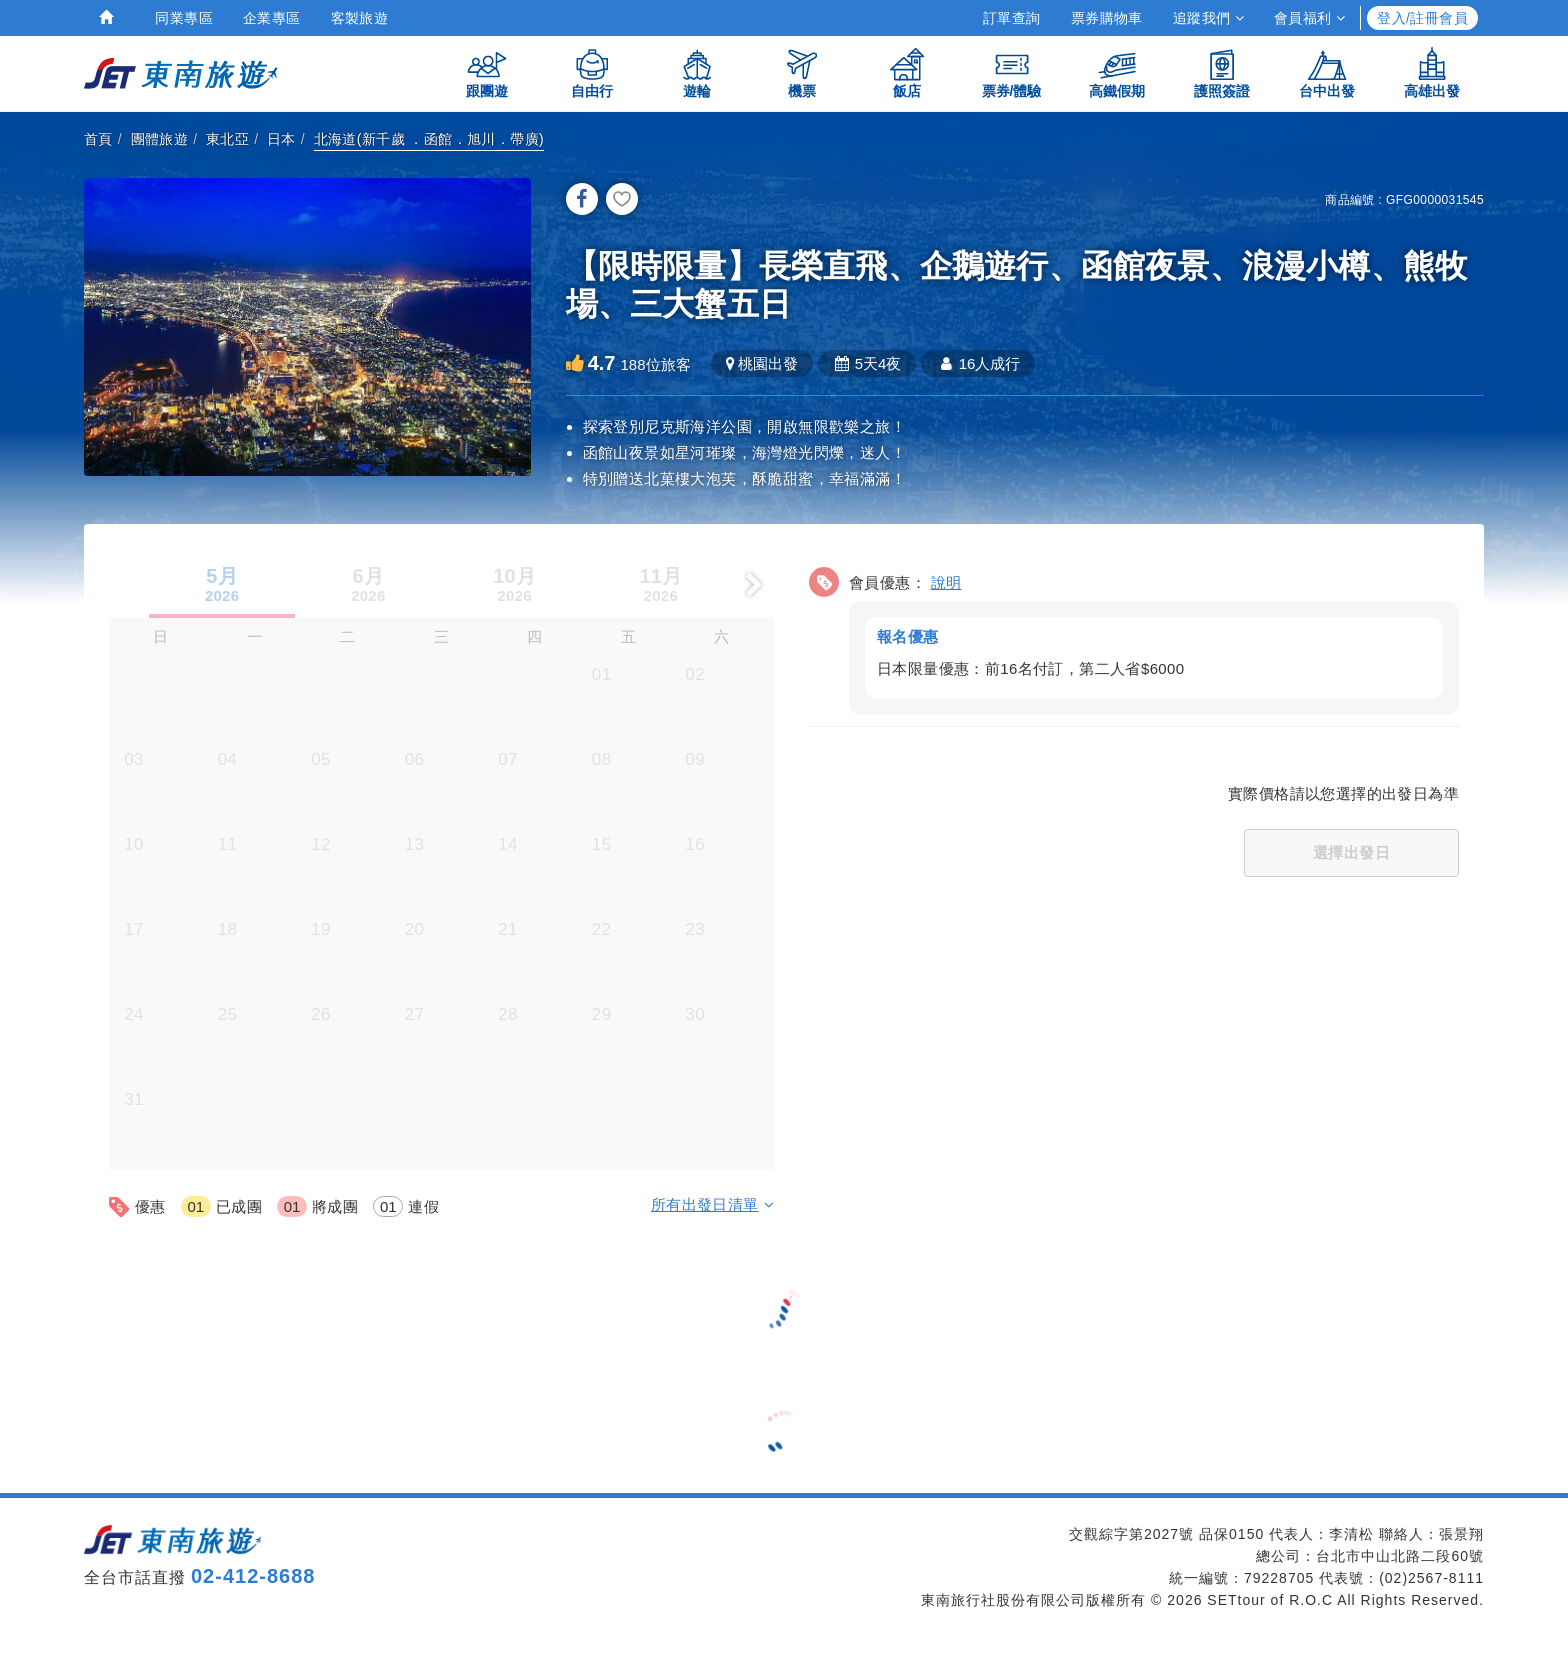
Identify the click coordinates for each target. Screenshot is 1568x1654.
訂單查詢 (1012, 18)
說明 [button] (946, 580)
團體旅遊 (160, 139)
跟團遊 (487, 72)
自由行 (592, 72)
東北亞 (227, 139)
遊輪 (697, 72)
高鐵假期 (1117, 72)
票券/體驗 (1012, 72)
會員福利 (1309, 18)
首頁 (98, 139)
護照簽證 (1222, 72)
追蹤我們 (1208, 18)
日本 (281, 139)
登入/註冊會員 (1422, 18)
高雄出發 (1432, 72)
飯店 (907, 72)
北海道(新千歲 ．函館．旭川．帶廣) (429, 139)
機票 (802, 72)
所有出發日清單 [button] (712, 1202)
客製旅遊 (360, 18)
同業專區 (184, 18)
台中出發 (1327, 72)
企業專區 (272, 18)
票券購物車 (1107, 18)
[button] (1134, 635)
